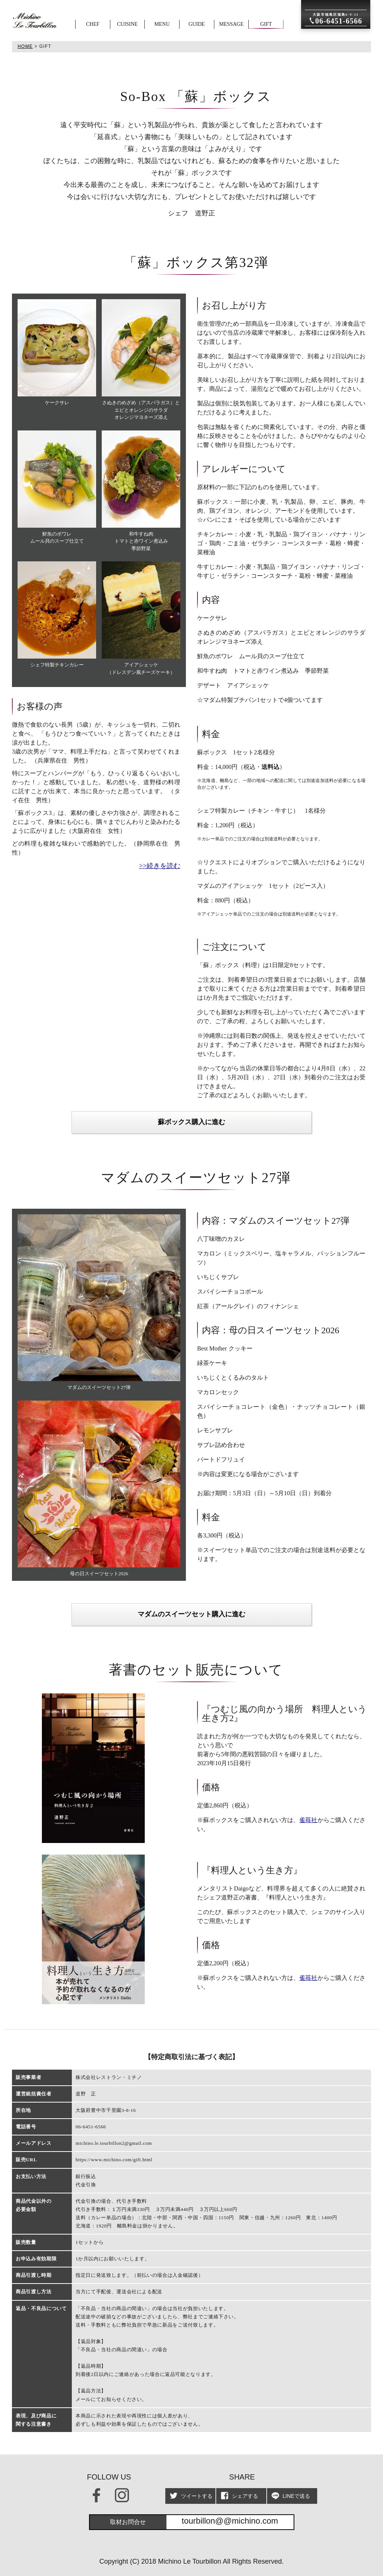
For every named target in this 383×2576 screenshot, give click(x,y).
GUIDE (197, 24)
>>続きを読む (159, 866)
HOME (25, 46)
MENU (162, 24)
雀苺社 (308, 1820)
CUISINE (127, 24)
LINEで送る (291, 2495)
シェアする (239, 2495)
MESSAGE (231, 24)
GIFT (266, 24)
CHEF (92, 24)
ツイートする (191, 2495)
